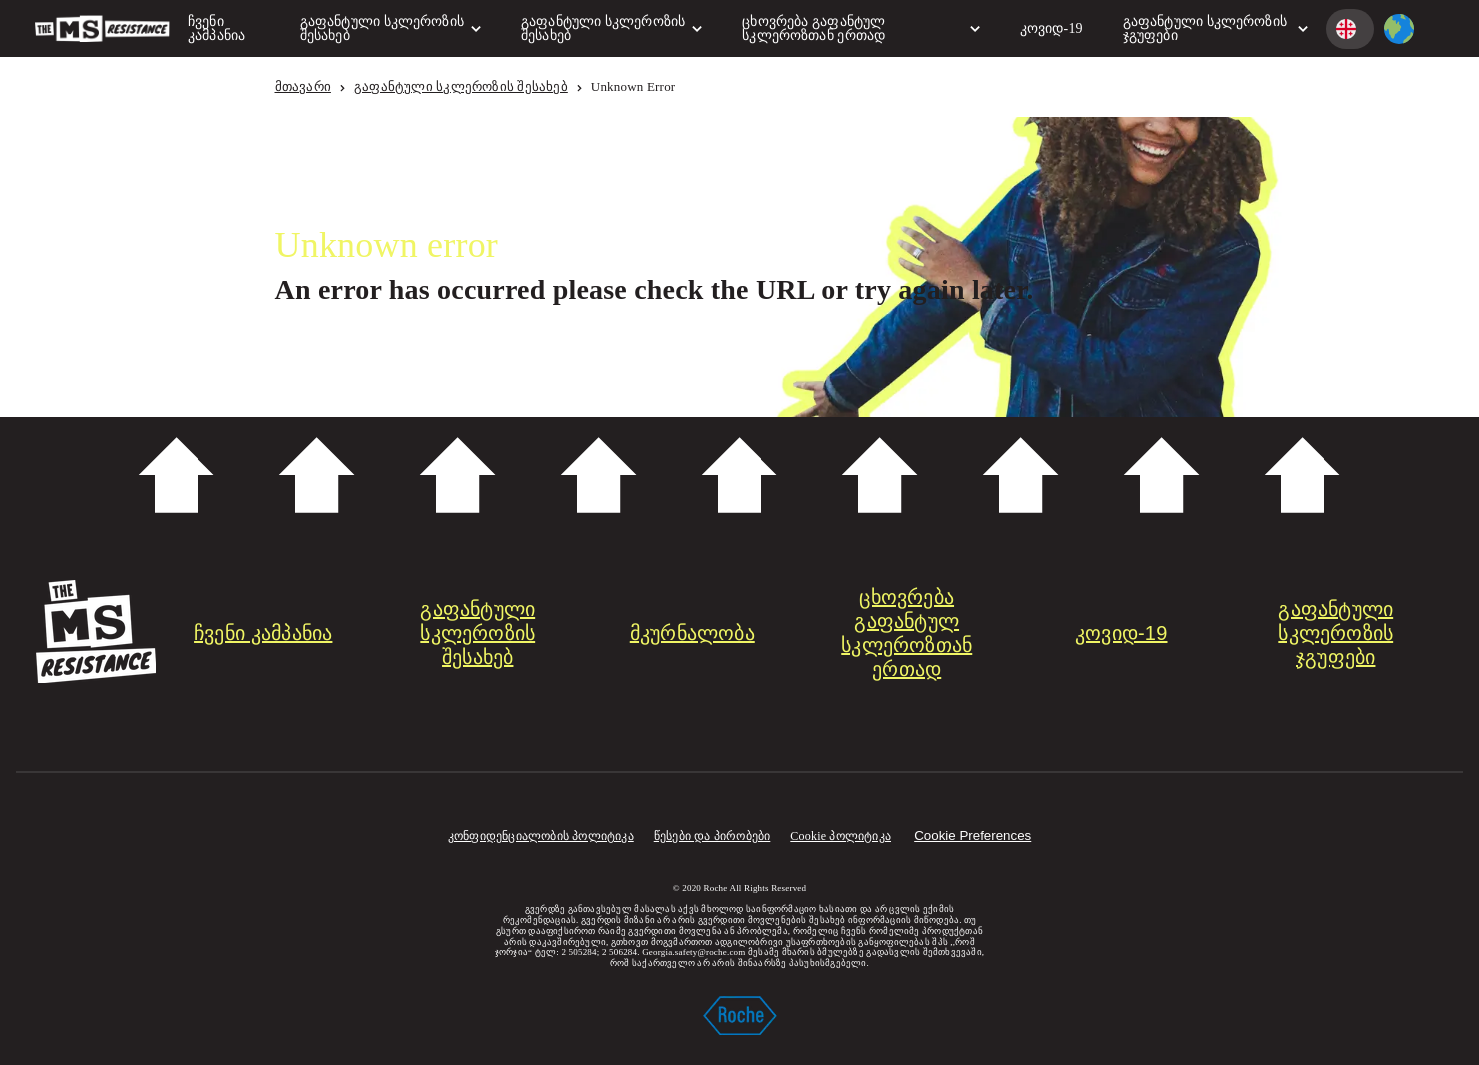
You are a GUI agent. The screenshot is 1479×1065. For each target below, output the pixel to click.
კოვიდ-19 (1051, 28)
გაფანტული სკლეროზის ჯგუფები (1215, 28)
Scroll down (739, 475)
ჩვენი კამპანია (216, 28)
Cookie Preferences (972, 835)
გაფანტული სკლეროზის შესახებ (390, 28)
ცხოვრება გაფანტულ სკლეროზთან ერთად (861, 28)
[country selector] (1399, 29)
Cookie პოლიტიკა (840, 836)
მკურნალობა (692, 633)
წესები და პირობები (712, 836)
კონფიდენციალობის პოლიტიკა (541, 836)
